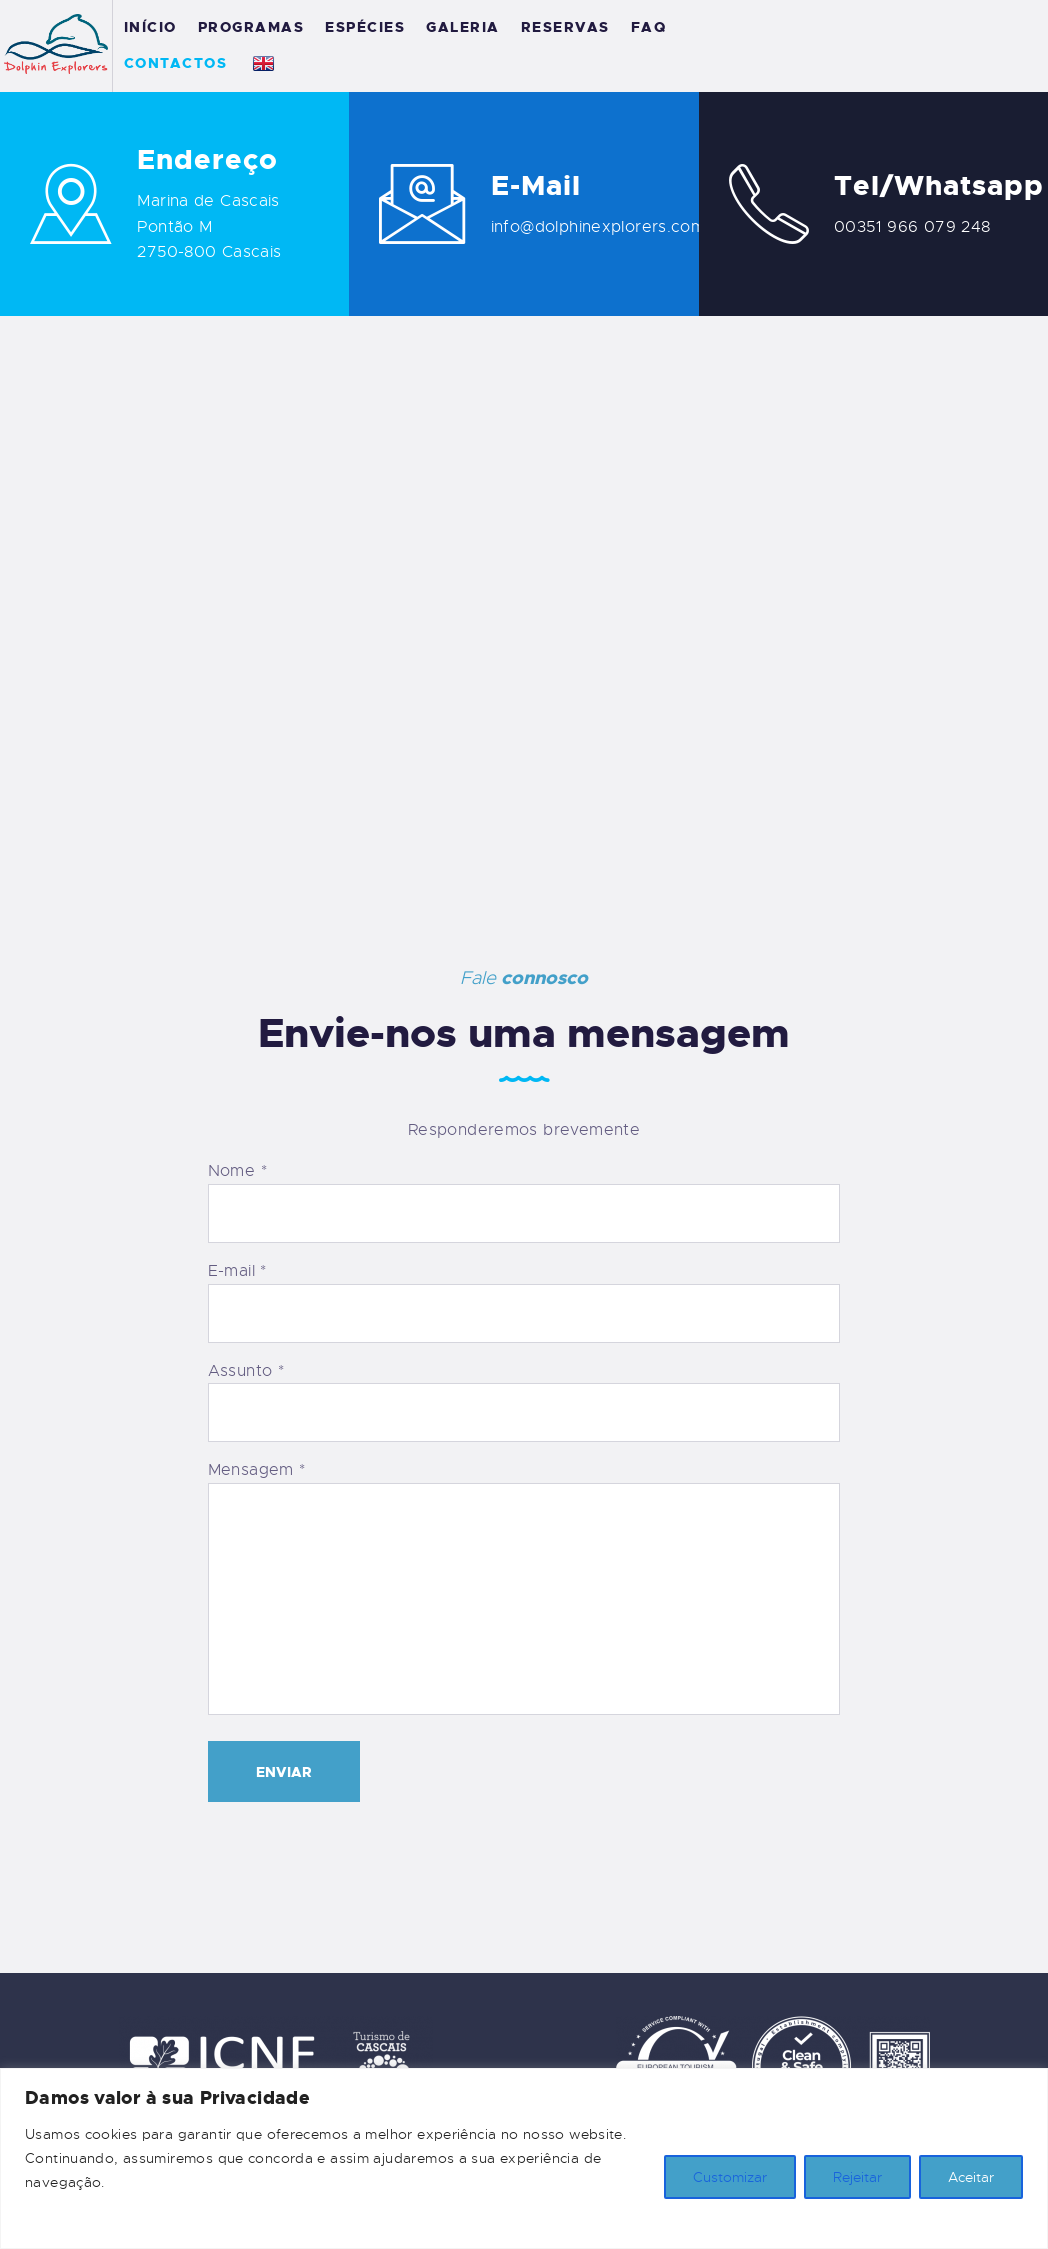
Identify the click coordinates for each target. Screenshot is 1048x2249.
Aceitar (971, 2177)
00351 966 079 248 (912, 227)
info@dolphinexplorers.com (598, 227)
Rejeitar (857, 2177)
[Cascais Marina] (524, 611)
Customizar (730, 2177)
